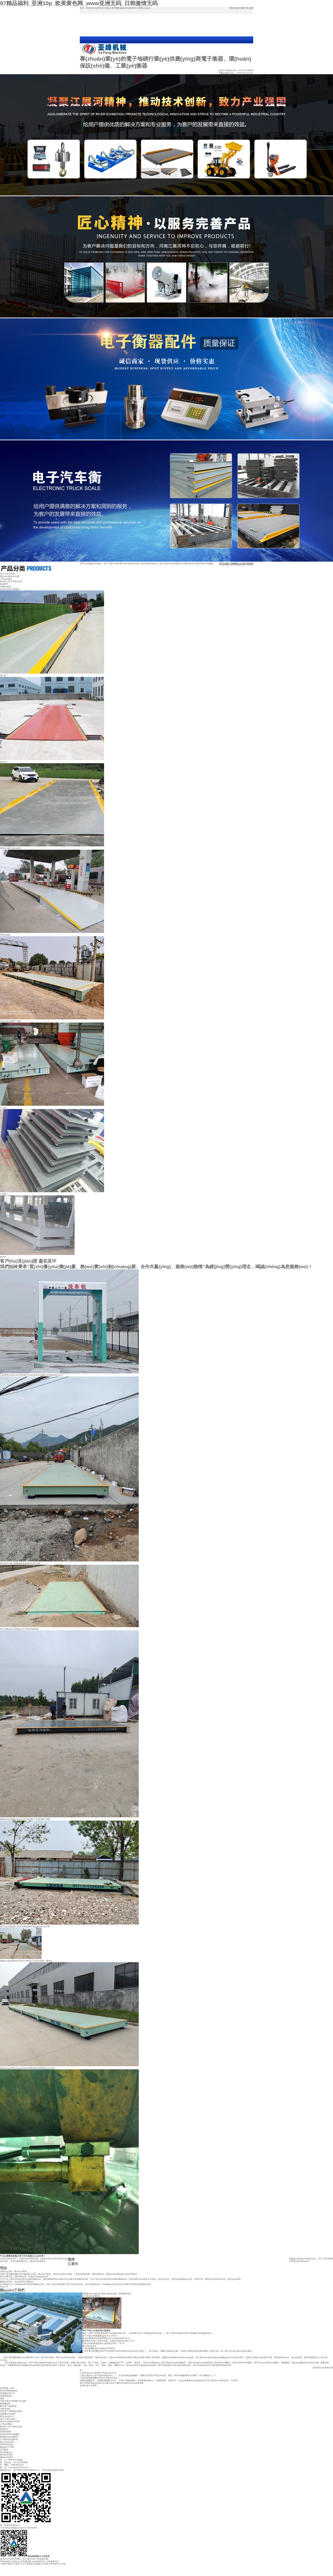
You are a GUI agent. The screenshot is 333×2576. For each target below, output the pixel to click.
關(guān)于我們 (7, 2447)
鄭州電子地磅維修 (8, 2406)
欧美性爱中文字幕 (57, 2564)
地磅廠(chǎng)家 (7, 2414)
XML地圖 (249, 8)
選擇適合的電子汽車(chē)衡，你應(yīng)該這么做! (105, 2341)
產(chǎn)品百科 (7, 2442)
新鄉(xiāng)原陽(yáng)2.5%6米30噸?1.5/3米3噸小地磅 (25, 1819)
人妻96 (3, 2564)
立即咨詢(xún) (318, 2367)
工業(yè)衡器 (145, 563)
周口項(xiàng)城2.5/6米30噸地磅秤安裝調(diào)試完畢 (25, 1926)
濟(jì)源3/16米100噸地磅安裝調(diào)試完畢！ (21, 1563)
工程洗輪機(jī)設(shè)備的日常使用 (98, 2348)
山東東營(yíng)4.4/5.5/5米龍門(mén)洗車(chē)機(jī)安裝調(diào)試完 (31, 1375)
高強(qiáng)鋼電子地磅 (10, 1021)
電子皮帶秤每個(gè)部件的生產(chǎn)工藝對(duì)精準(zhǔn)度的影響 (111, 2383)
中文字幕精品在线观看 (30, 2564)
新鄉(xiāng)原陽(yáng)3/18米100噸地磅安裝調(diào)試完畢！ (28, 2068)
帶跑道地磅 (5, 935)
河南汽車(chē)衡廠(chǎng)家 (13, 2401)
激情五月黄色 (13, 2564)
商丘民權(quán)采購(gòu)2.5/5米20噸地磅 (19, 1629)
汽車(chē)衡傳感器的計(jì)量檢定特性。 (100, 2343)
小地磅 (3, 1194)
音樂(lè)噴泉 (187, 563)
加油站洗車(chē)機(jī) (203, 563)
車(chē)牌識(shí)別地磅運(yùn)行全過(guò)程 (103, 2338)
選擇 (166, 2264)
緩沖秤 (3, 1257)
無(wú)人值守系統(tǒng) (162, 563)
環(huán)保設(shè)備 (129, 563)
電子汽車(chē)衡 (111, 563)
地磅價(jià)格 (6, 2396)
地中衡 (3, 762)
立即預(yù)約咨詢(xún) (299, 2261)
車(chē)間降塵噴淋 (8, 2390)
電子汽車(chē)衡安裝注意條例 (96, 2330)
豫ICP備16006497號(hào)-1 (26, 2470)
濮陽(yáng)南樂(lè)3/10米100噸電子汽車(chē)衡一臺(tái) (26, 1961)
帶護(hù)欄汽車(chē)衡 (10, 848)
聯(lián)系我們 (6, 2454)
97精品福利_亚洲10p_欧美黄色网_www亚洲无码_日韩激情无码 (79, 3)
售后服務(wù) (6, 2452)
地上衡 (3, 675)
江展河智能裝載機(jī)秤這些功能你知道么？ (100, 2378)
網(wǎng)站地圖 (236, 8)
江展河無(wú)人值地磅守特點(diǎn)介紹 (98, 2373)
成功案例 (4, 2449)
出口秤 (3, 1107)
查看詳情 (329, 2367)
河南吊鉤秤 (5, 2409)
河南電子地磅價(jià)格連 (11, 2411)
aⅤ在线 (44, 2564)
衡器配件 (177, 563)
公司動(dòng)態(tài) (9, 2439)
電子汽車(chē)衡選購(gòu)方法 (96, 2336)
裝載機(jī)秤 (5, 2403)
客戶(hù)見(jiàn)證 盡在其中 (28, 1261)
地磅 (2, 2398)
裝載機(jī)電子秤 (7, 2393)
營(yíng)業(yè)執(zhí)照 (53, 2470)
